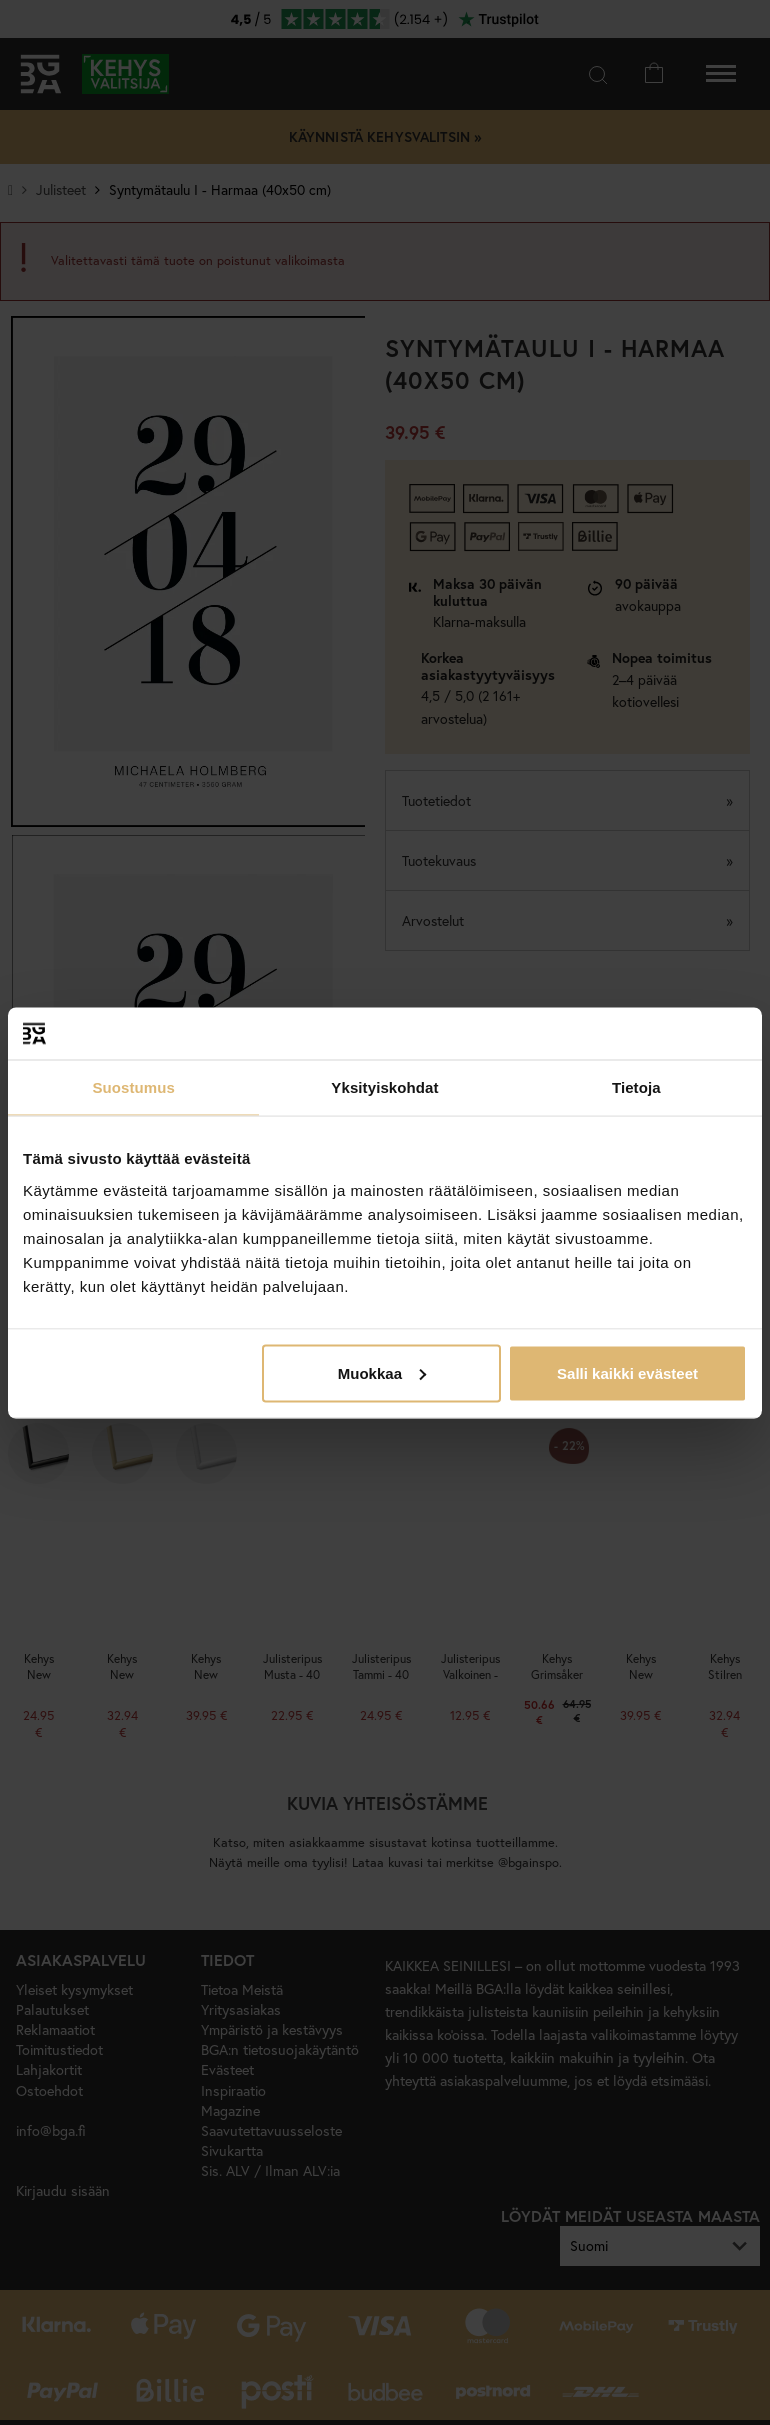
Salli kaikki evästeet (627, 1372)
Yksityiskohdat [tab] (384, 1087)
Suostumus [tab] (133, 1087)
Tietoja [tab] (636, 1087)
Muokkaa (382, 1372)
